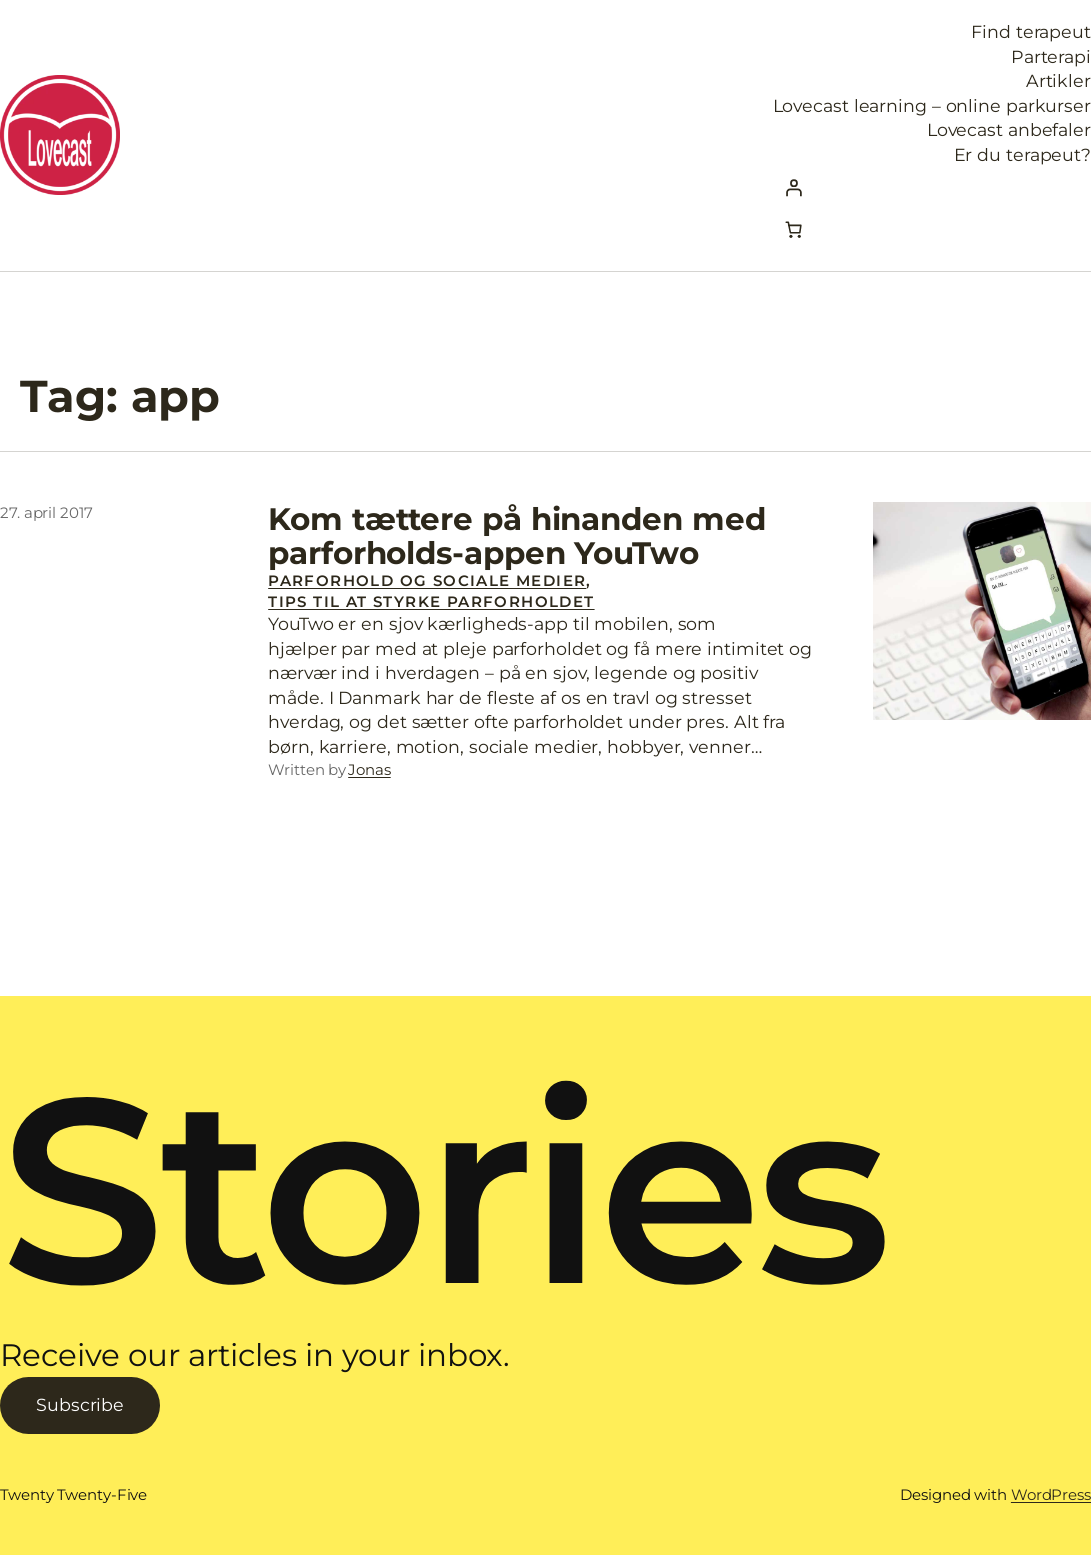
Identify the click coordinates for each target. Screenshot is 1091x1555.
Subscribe (80, 1404)
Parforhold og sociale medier (427, 580)
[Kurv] (794, 230)
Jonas (369, 769)
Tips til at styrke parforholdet (431, 601)
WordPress (1051, 1494)
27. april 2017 (46, 512)
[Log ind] (932, 188)
